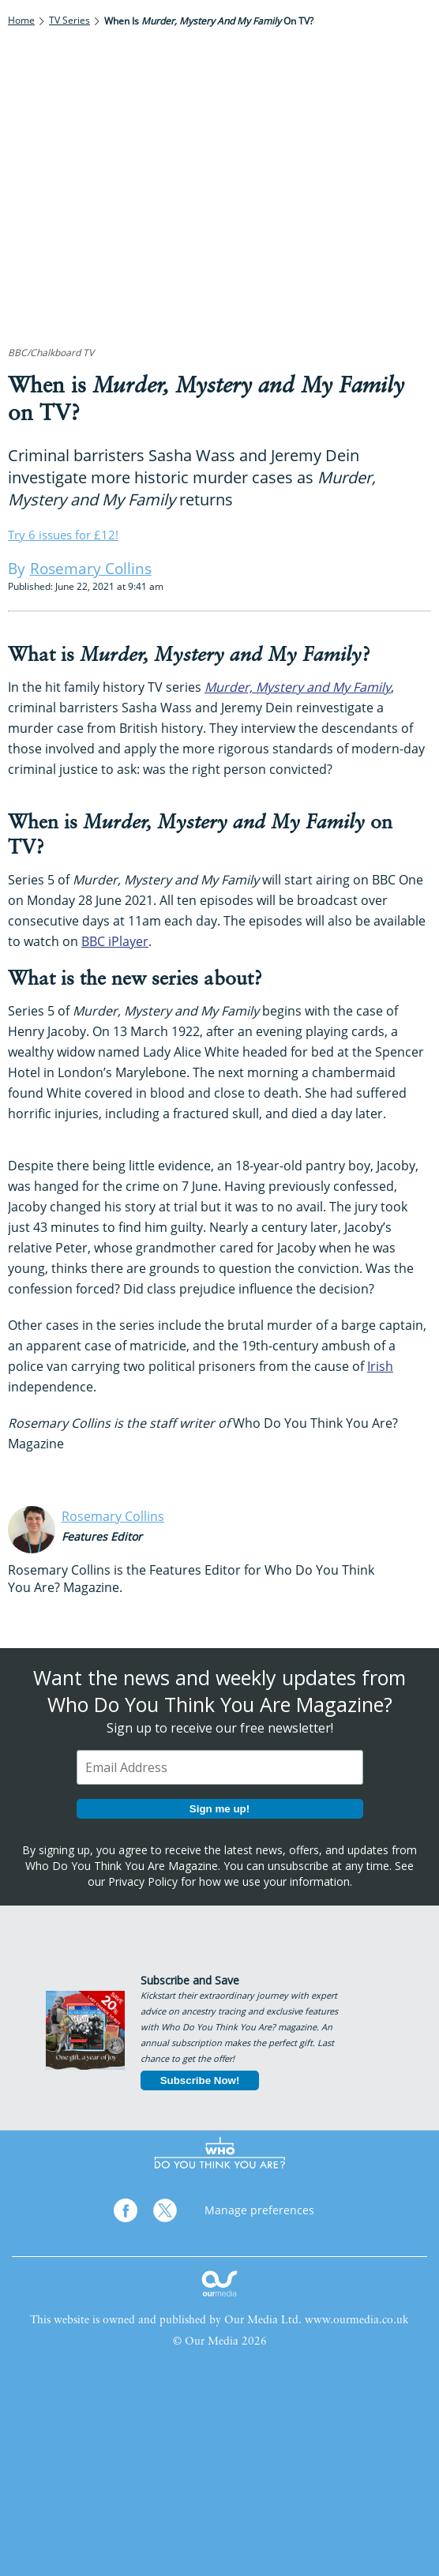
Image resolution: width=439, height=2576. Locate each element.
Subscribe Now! (200, 2080)
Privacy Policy (143, 1881)
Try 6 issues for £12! (63, 535)
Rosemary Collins (113, 1516)
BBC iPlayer (114, 941)
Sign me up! (219, 1809)
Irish (380, 1366)
